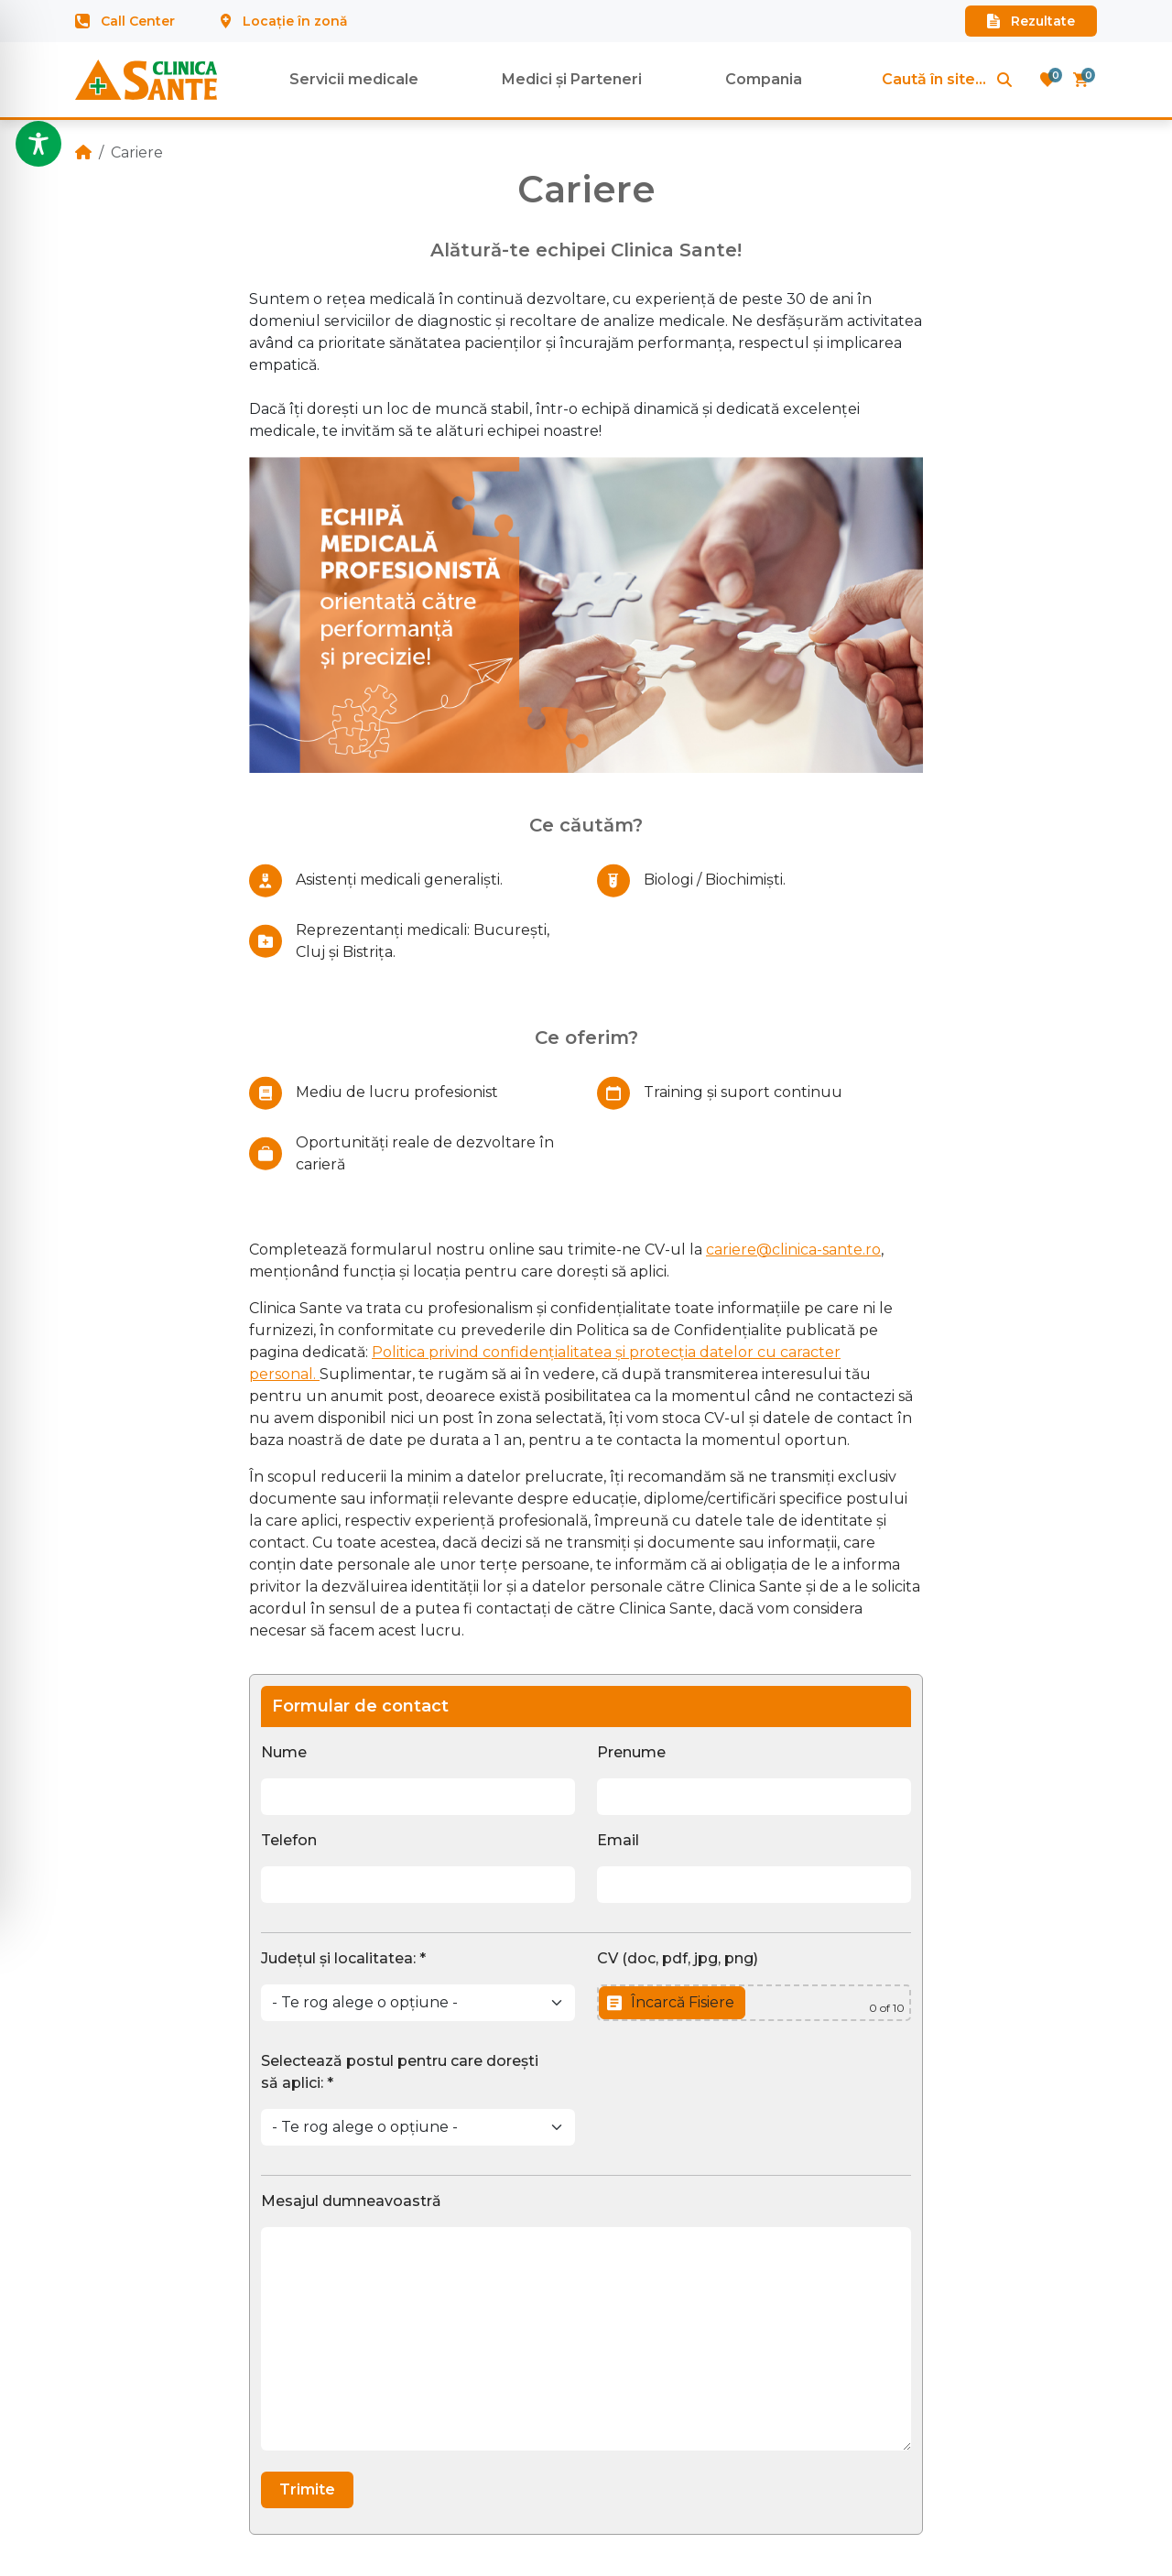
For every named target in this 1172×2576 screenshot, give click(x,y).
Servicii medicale (353, 79)
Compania (763, 79)
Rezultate (1031, 21)
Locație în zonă (284, 21)
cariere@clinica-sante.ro (793, 1249)
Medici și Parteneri (572, 79)
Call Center (125, 21)
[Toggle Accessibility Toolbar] (38, 143)
